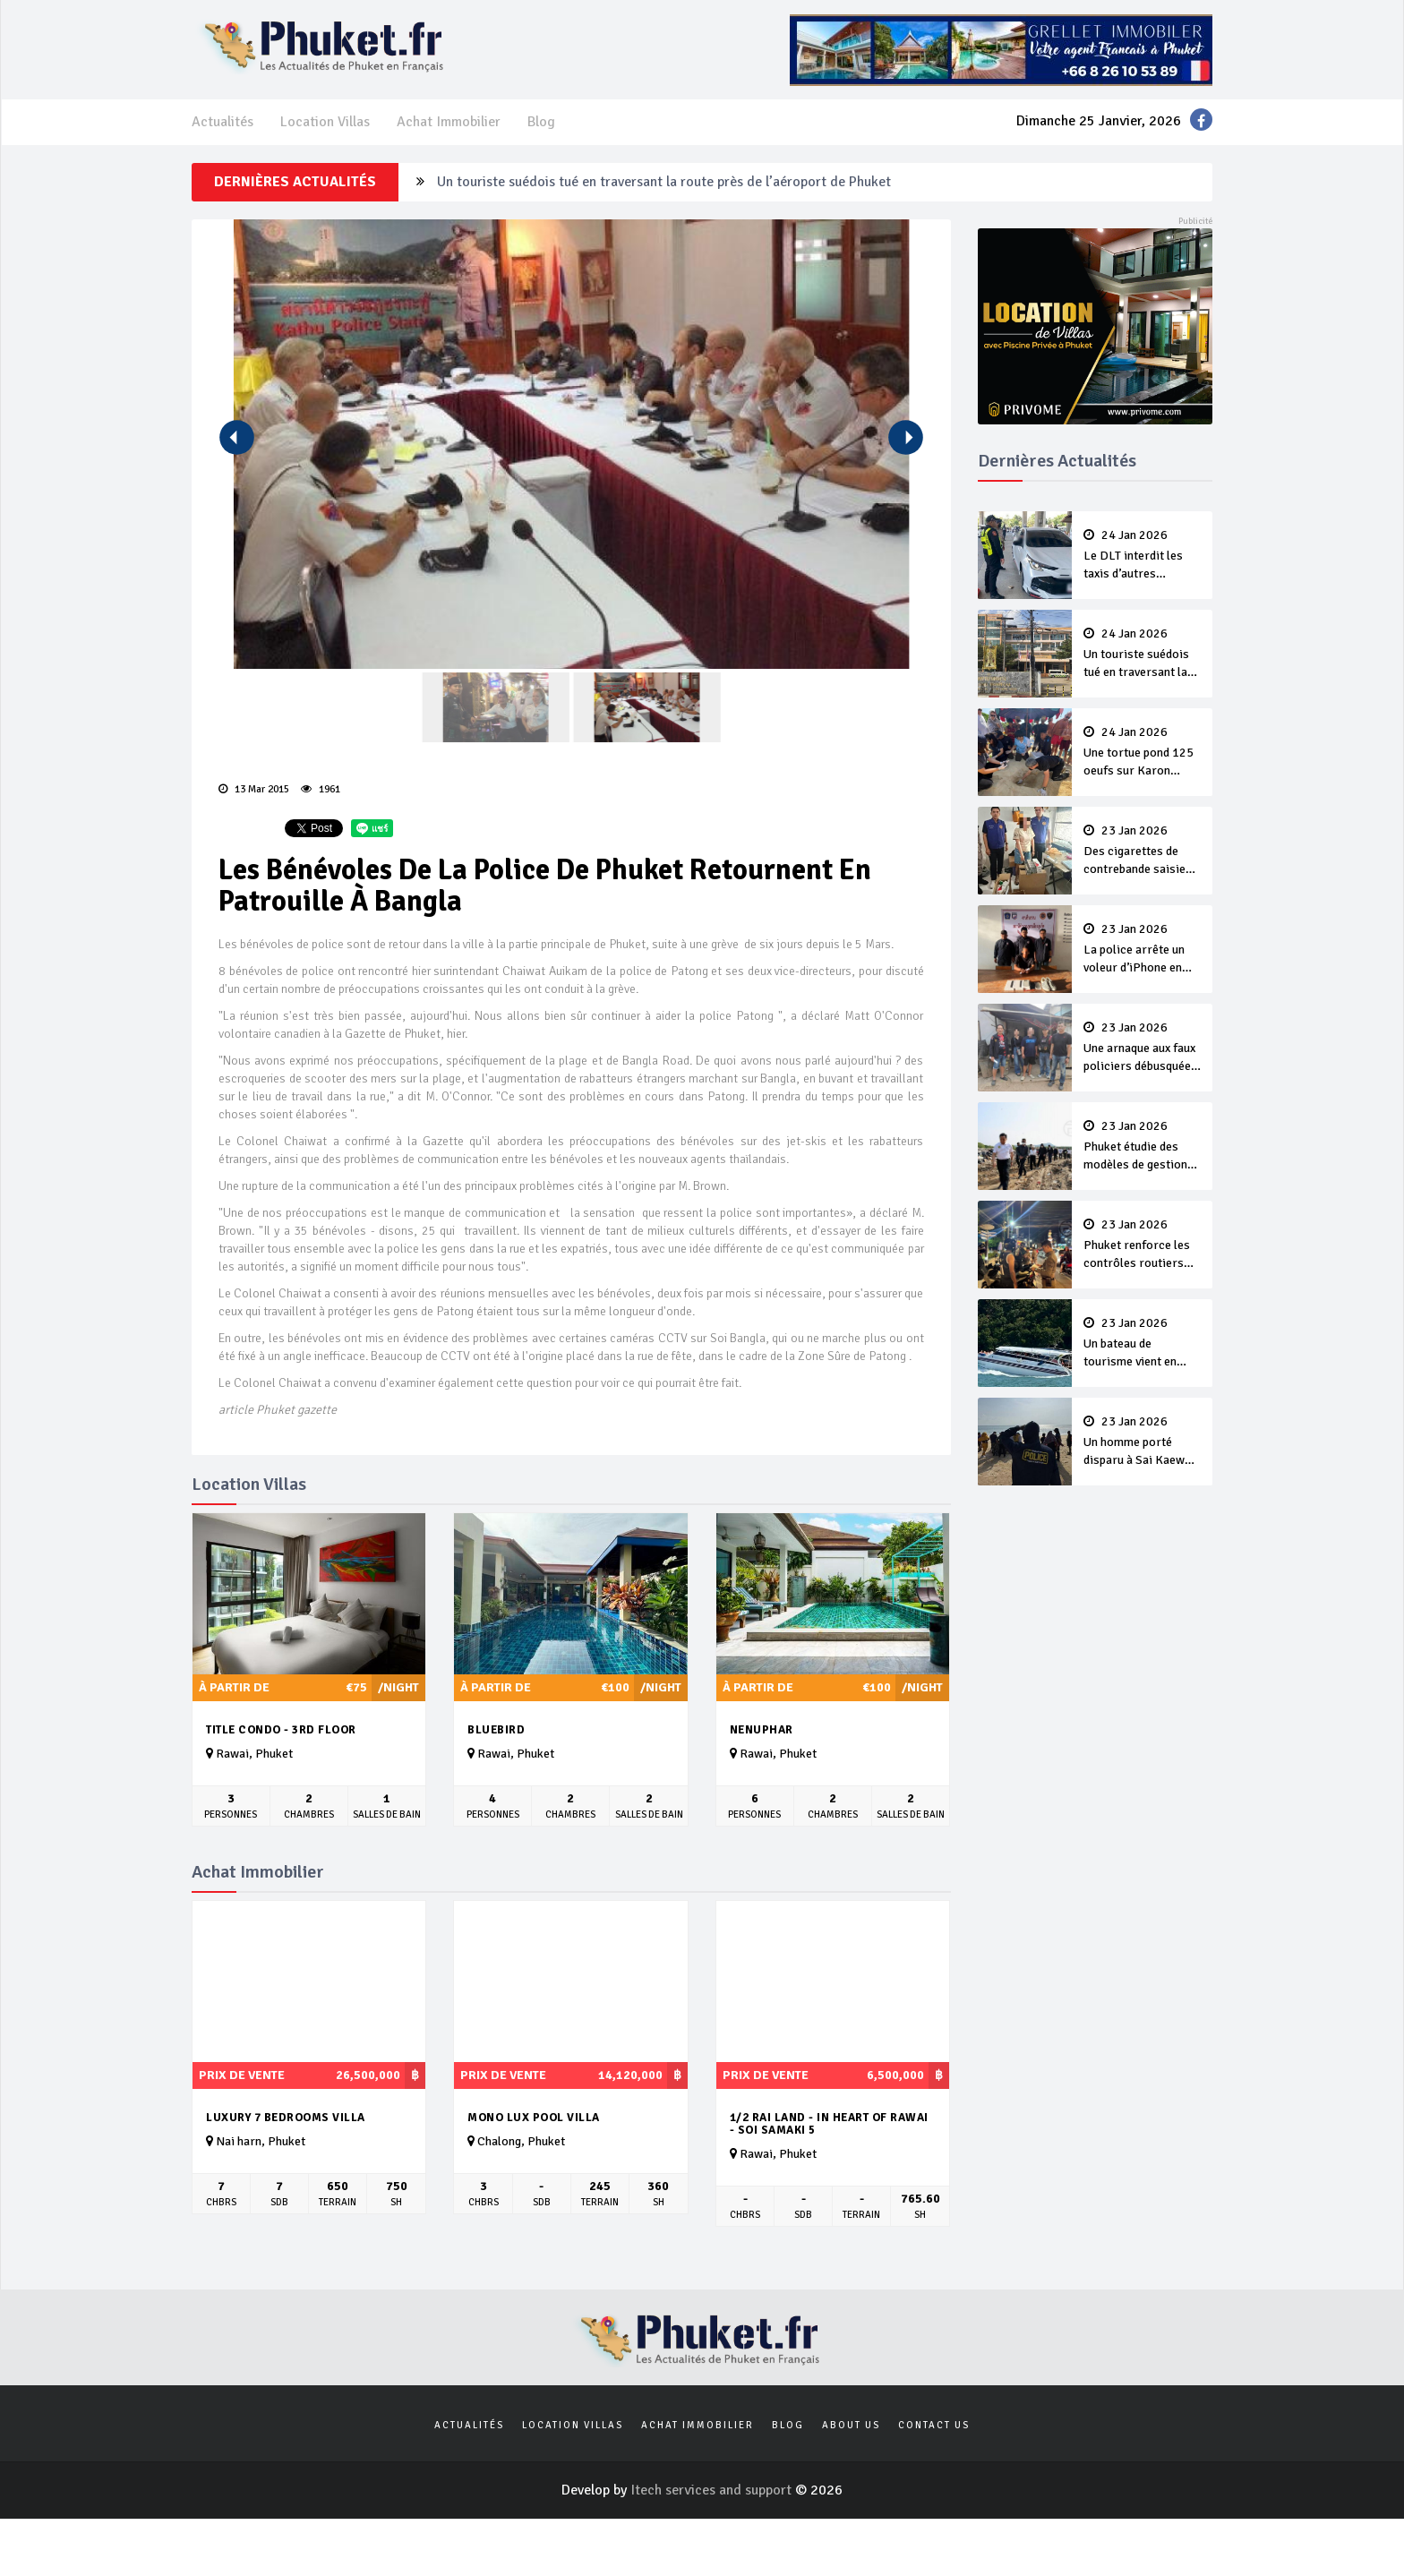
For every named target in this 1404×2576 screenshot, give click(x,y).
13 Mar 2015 (253, 789)
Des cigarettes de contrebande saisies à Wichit (1142, 851)
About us (851, 2425)
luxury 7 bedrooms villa (285, 2117)
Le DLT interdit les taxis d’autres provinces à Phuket (1142, 556)
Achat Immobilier (449, 122)
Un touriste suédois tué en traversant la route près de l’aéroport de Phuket (664, 182)
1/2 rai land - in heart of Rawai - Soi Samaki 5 (829, 2124)
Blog (541, 122)
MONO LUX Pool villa (533, 2117)
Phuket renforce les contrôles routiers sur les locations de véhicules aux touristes (1142, 1245)
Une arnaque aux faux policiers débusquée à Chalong (1142, 1048)
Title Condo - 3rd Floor (281, 1730)
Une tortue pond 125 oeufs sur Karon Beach (1142, 753)
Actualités (222, 122)
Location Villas (325, 122)
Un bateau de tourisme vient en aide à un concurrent (1142, 1344)
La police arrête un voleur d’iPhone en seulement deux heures (1142, 950)
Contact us (934, 2425)
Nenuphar (761, 1730)
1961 (320, 789)
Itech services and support (712, 2490)
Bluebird (496, 1730)
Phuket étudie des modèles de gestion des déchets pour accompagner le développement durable (1142, 1147)
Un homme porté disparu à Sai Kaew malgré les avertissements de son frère (1142, 1442)
